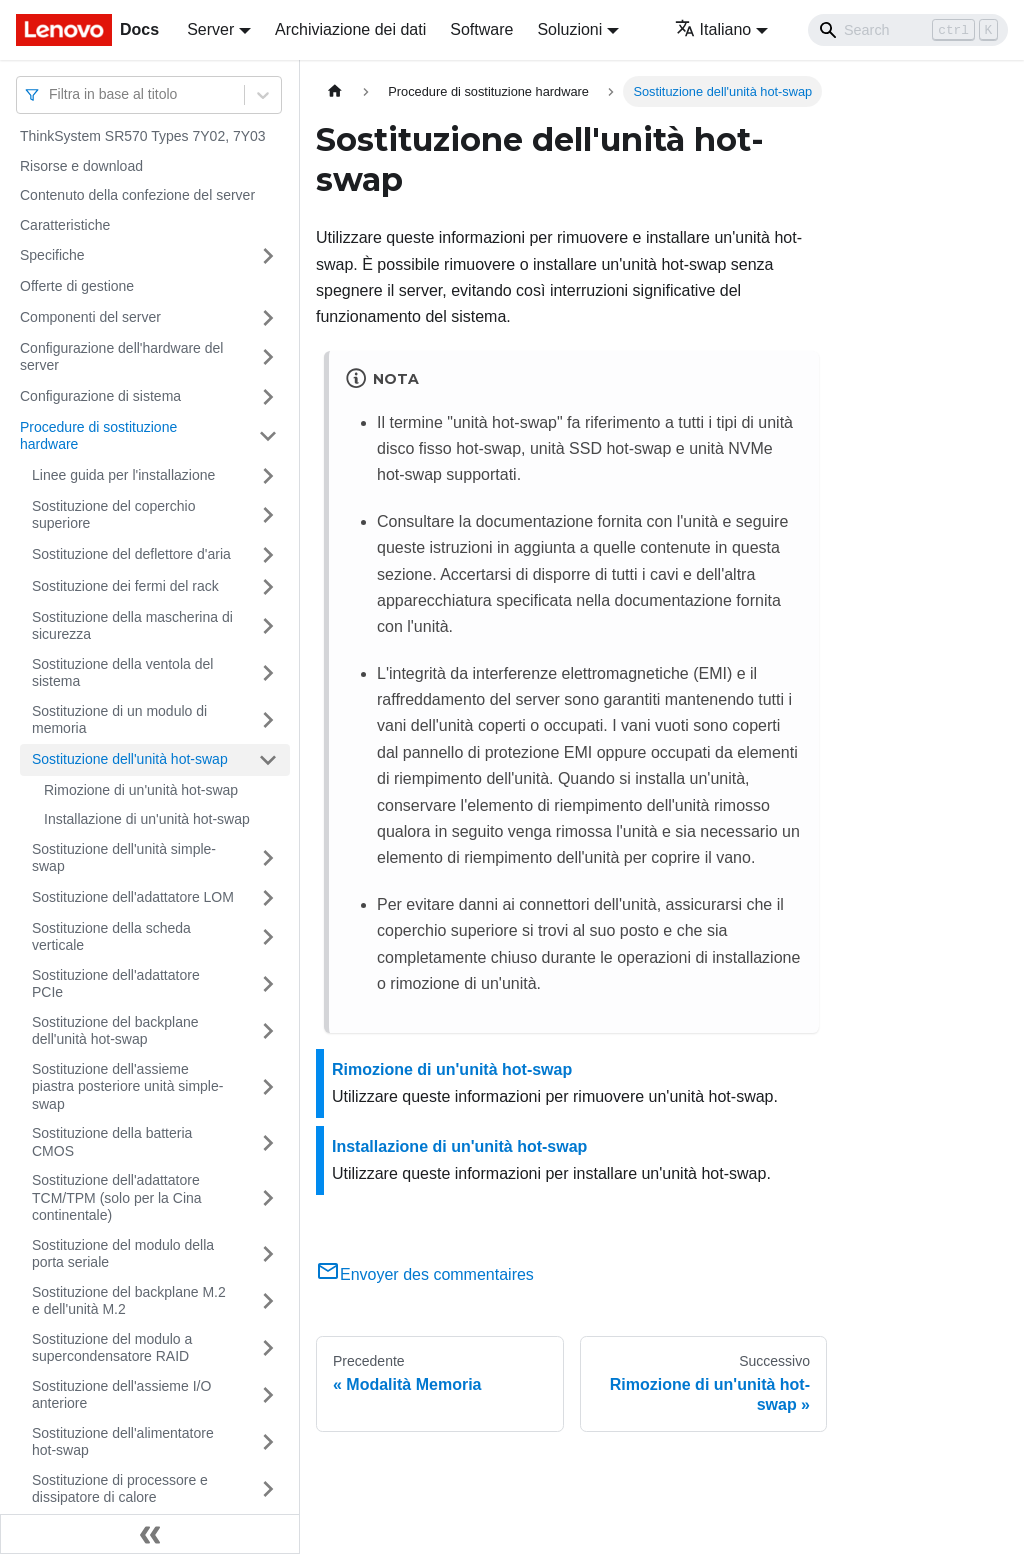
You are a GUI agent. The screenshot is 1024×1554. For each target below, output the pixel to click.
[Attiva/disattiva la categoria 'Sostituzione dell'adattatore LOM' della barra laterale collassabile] (268, 898)
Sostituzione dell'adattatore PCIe (116, 984)
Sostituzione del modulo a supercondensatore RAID (112, 1348)
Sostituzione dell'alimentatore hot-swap (123, 1442)
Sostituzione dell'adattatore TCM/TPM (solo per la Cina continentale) (117, 1197)
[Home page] (335, 91)
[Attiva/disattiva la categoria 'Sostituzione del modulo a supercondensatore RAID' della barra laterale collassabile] (268, 1348)
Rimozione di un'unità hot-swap (141, 790)
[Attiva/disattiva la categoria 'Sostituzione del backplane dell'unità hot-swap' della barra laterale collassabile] (268, 1031)
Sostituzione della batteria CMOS (112, 1142)
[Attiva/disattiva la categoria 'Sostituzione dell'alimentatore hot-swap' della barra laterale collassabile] (268, 1442)
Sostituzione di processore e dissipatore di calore (120, 1489)
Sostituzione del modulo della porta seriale (123, 1254)
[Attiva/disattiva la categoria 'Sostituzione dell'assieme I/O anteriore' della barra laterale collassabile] (268, 1395)
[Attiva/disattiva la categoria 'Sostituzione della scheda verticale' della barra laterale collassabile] (268, 937)
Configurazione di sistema (100, 396)
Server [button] (210, 29)
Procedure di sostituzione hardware (98, 436)
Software (481, 29)
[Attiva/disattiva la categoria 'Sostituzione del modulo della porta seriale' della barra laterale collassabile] (268, 1254)
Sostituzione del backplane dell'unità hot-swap (115, 1031)
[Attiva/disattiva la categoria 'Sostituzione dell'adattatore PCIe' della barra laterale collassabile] (268, 984)
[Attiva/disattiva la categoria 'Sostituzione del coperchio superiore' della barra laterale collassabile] (268, 515)
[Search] (908, 30)
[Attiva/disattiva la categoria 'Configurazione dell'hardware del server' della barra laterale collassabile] (268, 357)
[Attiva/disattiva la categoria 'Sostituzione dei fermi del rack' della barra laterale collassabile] (268, 587)
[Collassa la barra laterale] (150, 1534)
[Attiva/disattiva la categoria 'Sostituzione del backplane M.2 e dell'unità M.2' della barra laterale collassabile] (268, 1301)
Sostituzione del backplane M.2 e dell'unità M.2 (129, 1301)
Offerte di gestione (77, 286)
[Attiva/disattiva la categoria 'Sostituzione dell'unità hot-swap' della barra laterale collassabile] (268, 760)
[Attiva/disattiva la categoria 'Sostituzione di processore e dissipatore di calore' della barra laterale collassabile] (268, 1489)
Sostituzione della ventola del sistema (122, 673)
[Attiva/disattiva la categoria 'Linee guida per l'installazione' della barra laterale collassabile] (268, 476)
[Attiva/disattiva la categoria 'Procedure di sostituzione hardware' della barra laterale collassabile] (268, 436)
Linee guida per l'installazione (123, 475)
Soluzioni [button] (569, 29)
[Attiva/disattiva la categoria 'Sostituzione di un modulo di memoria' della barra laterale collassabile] (268, 720)
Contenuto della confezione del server (137, 195)
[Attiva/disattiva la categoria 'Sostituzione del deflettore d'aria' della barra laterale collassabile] (268, 555)
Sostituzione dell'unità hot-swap (130, 759)
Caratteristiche (65, 225)
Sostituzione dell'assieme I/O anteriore (121, 1395)
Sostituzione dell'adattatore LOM (133, 897)
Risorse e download (81, 166)
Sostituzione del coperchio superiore (113, 515)
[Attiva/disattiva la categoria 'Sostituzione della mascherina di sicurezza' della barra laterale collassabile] (268, 626)
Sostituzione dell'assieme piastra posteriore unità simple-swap (127, 1086)
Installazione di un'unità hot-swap (147, 819)
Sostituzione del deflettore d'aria (131, 554)
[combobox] (51, 94)
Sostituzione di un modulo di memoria (119, 720)
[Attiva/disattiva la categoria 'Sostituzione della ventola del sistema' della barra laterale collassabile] (268, 673)
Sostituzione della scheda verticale (111, 937)
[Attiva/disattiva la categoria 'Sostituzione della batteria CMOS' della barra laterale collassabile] (268, 1142)
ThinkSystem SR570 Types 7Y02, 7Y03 (143, 136)
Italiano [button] (713, 29)
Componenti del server (90, 317)
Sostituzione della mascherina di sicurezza (132, 626)
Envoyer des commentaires (425, 1274)
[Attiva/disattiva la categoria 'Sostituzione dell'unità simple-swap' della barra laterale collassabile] (268, 858)
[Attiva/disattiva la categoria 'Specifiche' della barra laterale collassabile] (268, 256)
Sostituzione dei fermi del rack (125, 586)
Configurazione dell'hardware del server (121, 357)
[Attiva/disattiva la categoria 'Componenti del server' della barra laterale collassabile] (268, 318)
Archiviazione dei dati (350, 29)
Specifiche (52, 255)
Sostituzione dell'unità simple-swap (124, 858)
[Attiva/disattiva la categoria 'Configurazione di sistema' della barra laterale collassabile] (268, 397)
